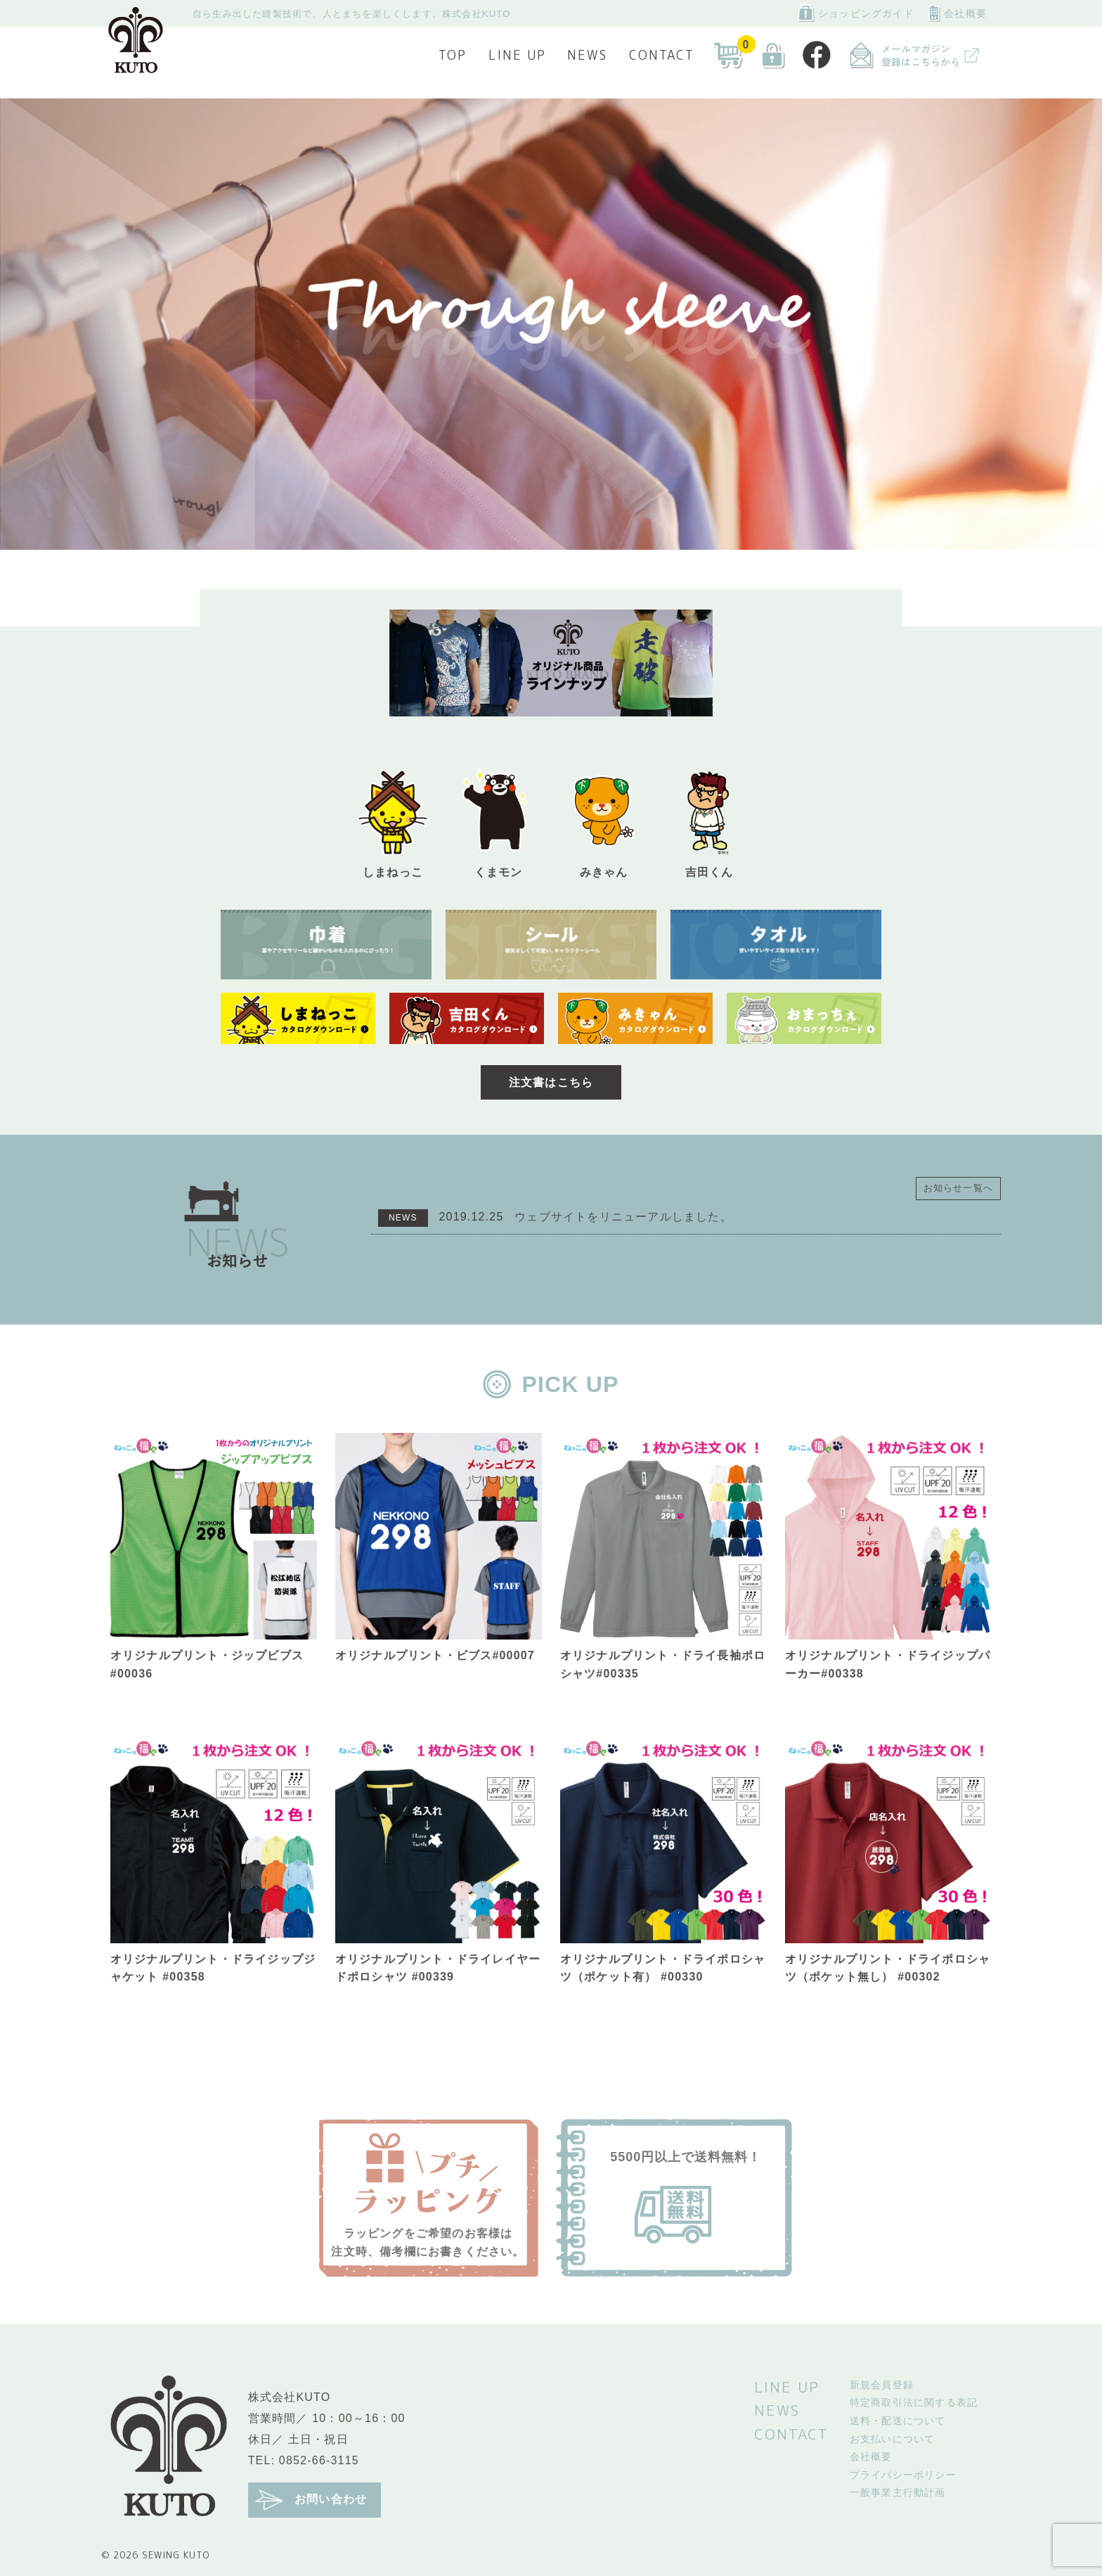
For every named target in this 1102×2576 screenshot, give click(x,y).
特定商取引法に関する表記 (914, 2402)
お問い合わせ (311, 2500)
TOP (453, 55)
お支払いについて (892, 2439)
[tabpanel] (551, 324)
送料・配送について (898, 2420)
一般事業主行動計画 (898, 2492)
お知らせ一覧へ (958, 1188)
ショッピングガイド (856, 13)
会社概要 (957, 13)
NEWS (587, 55)
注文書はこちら (551, 1082)
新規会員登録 (882, 2384)
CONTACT (661, 55)
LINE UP (517, 55)
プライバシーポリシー (903, 2474)
